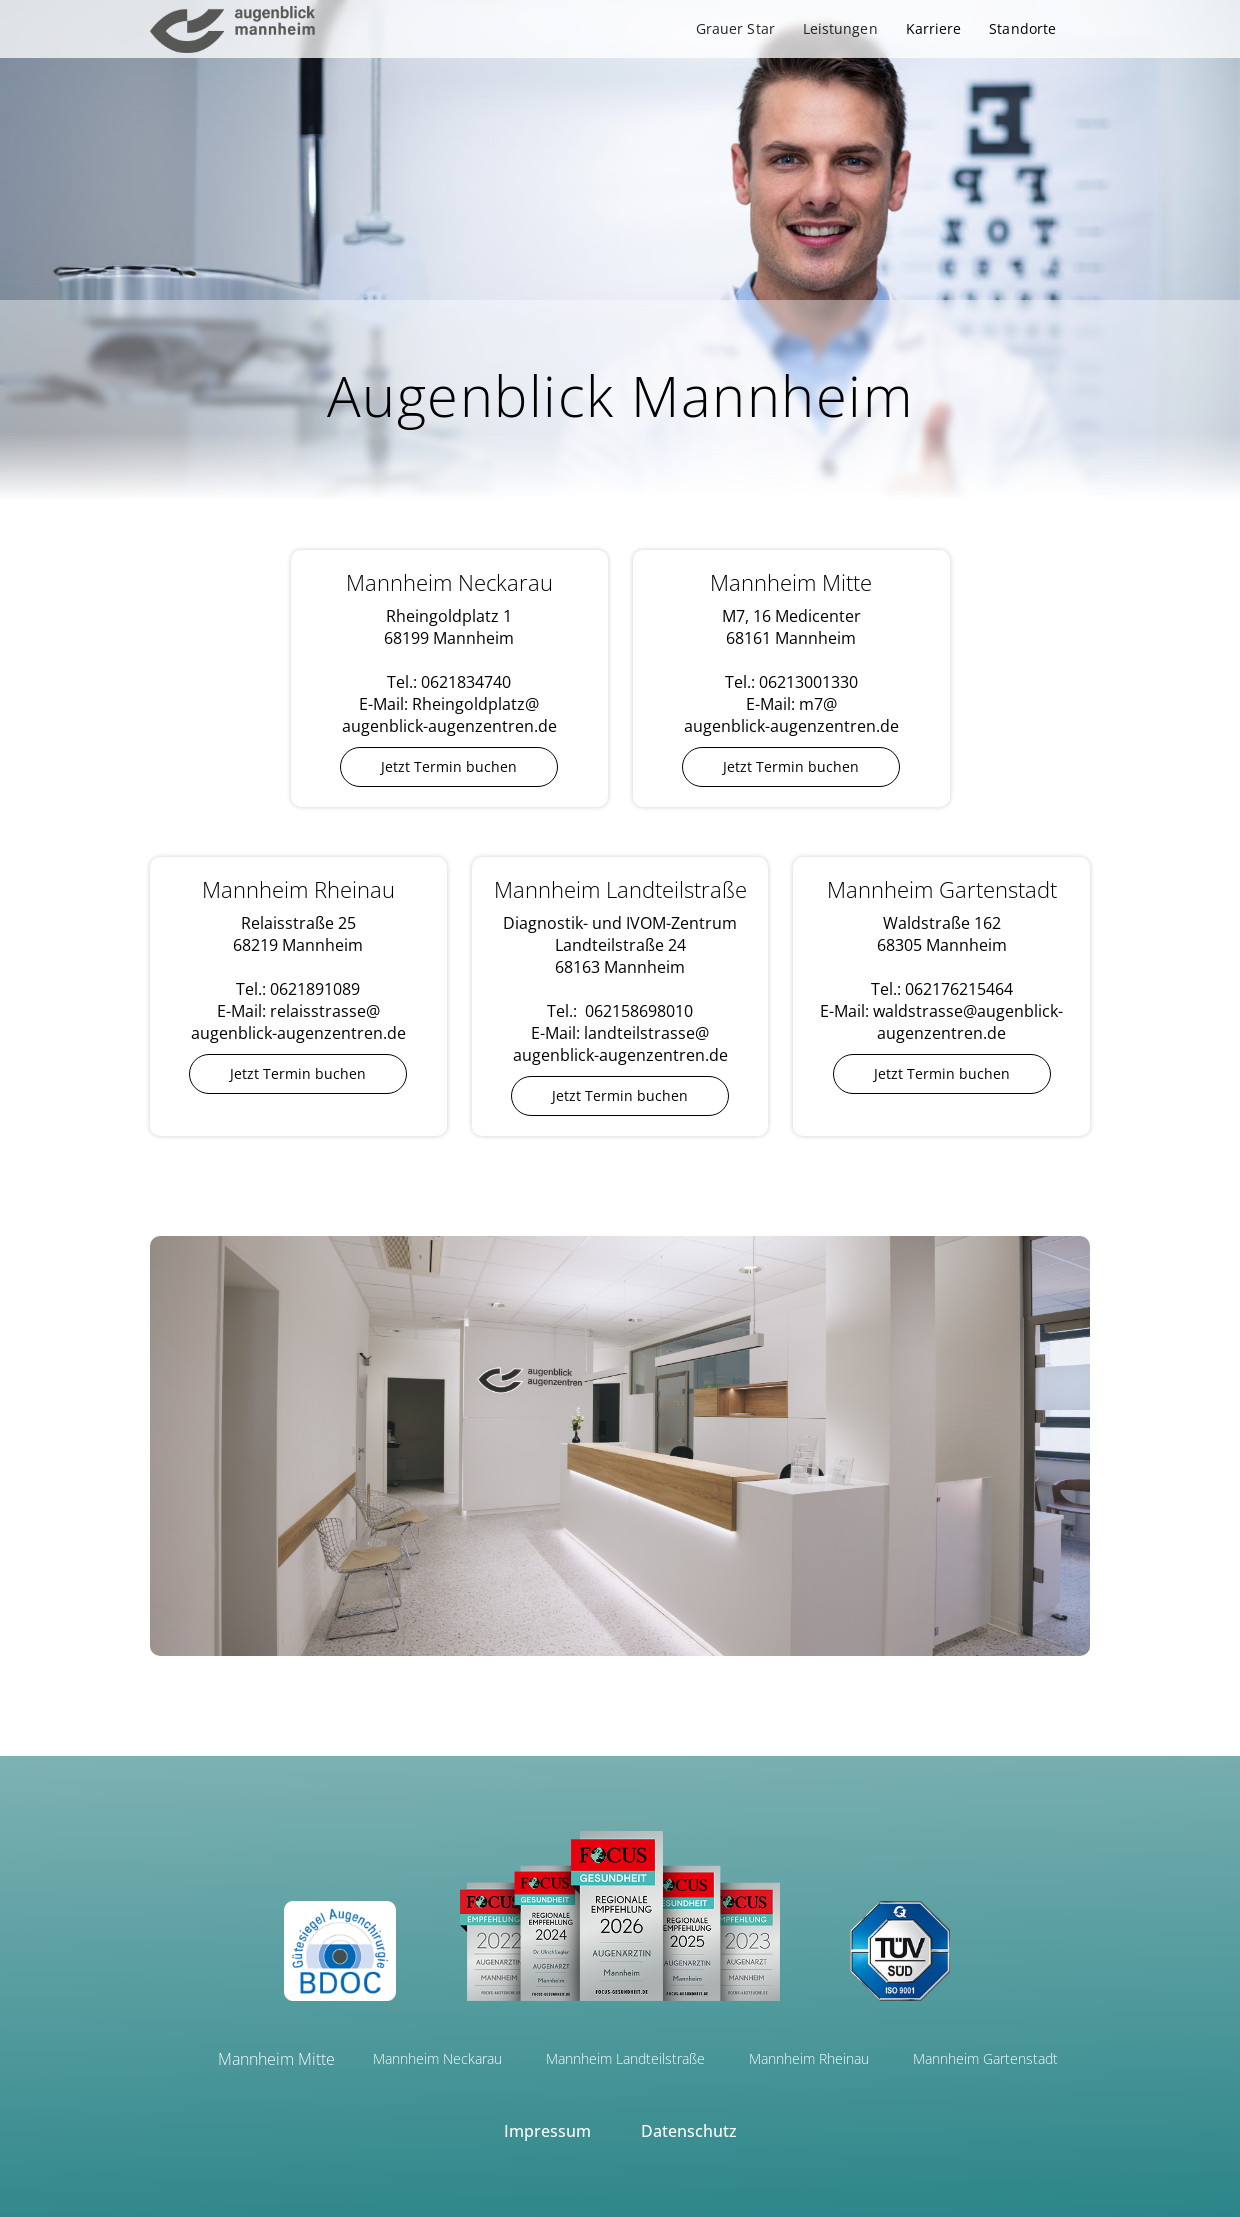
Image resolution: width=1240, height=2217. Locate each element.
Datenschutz (689, 2131)
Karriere (934, 28)
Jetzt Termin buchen (449, 766)
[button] (735, 29)
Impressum (547, 2131)
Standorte (1022, 28)
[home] (232, 29)
